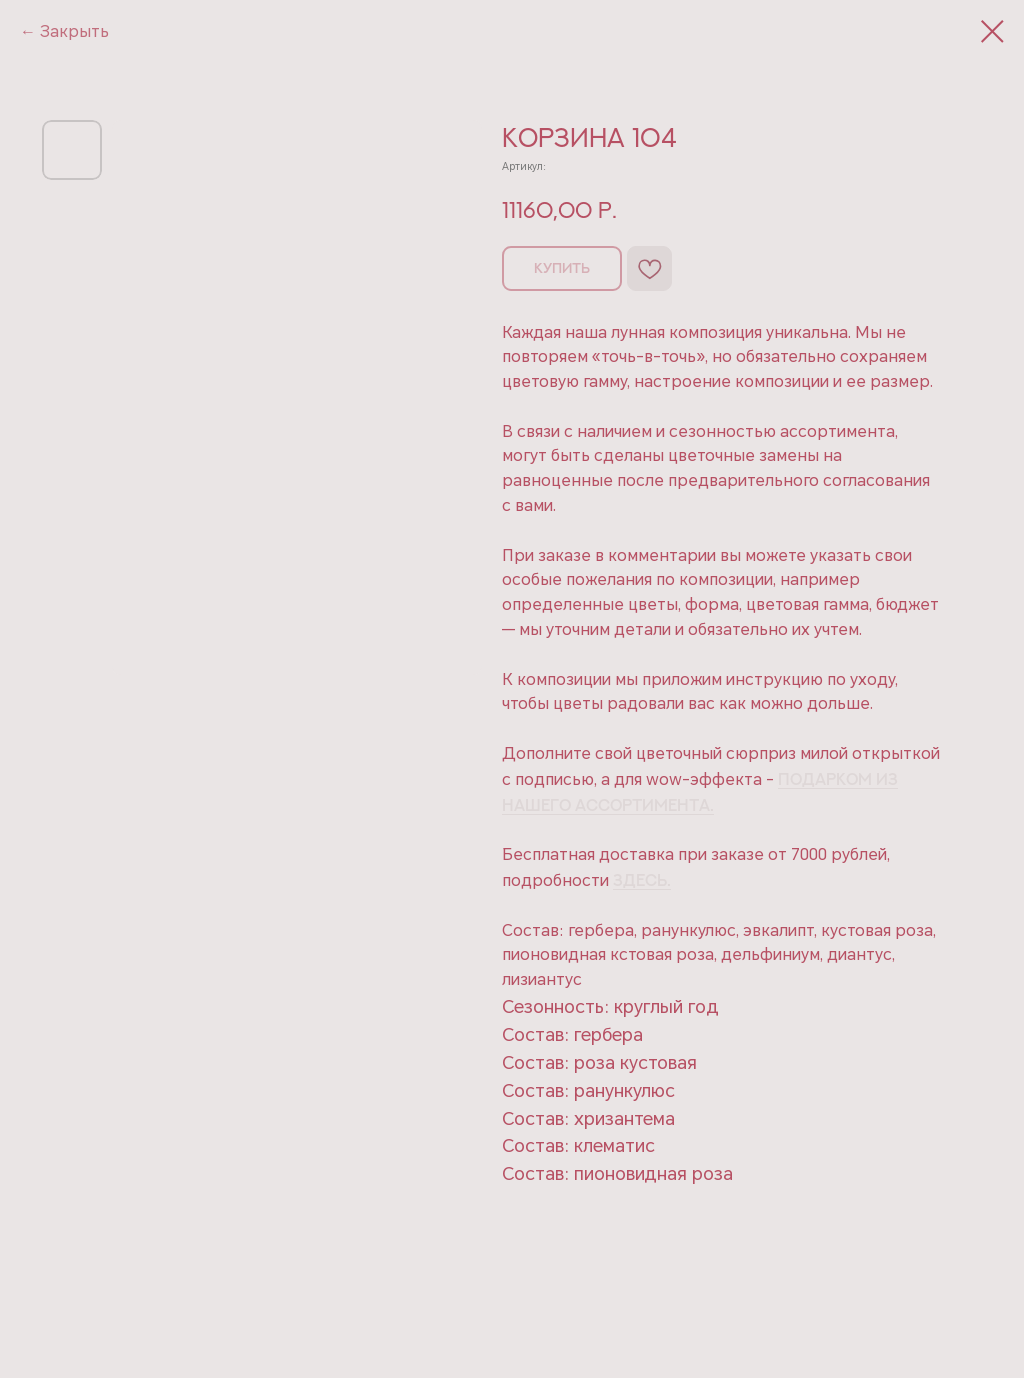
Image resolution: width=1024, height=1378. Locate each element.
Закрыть (74, 31)
